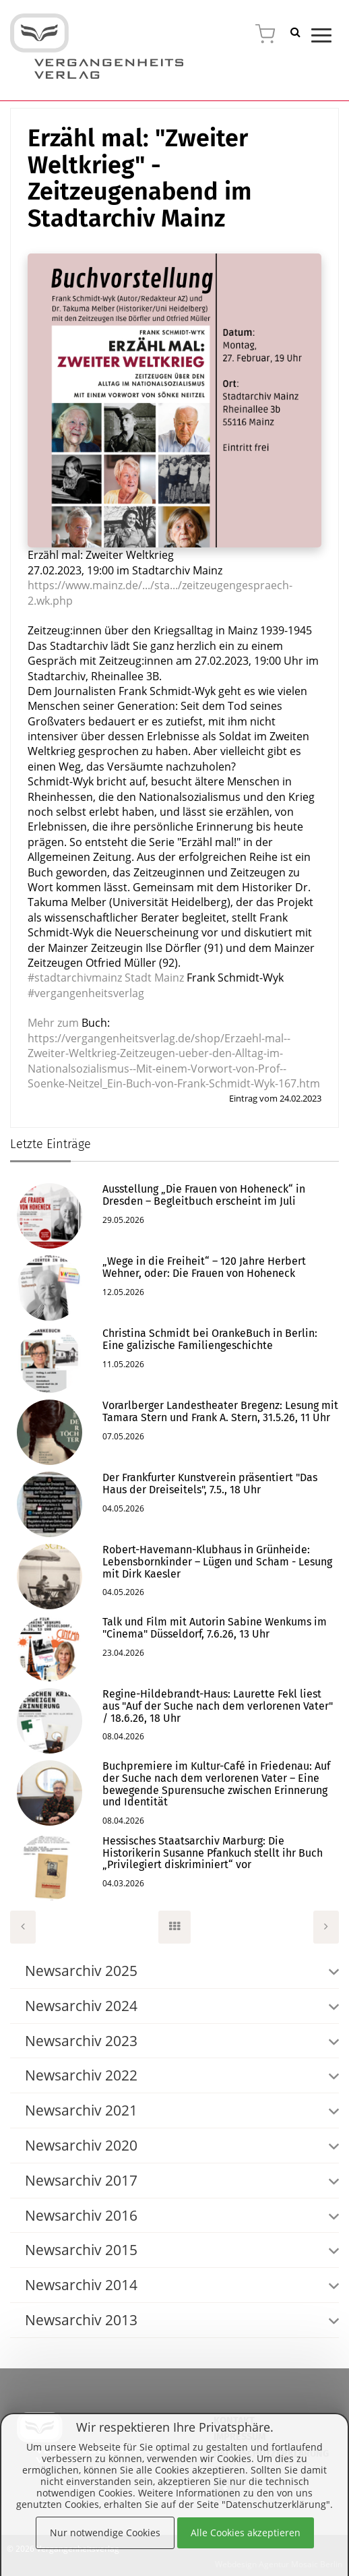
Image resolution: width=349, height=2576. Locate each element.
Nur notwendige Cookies (105, 2532)
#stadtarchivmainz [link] (75, 977)
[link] (154, 977)
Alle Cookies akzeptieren (245, 2532)
